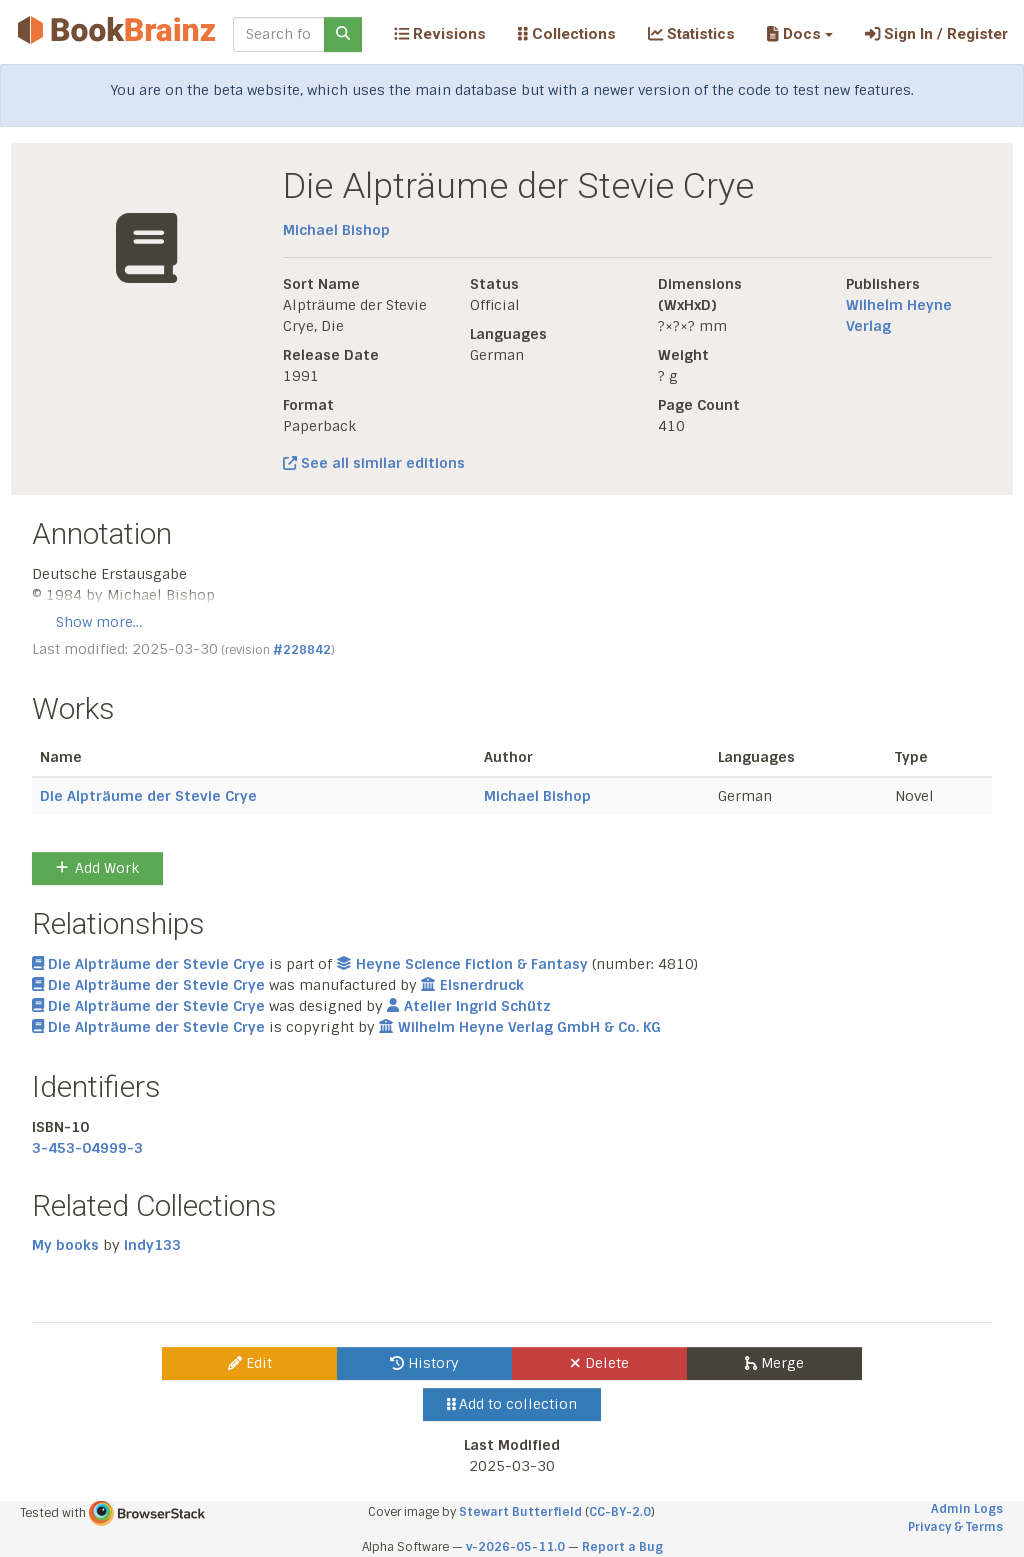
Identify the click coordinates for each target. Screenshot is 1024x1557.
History (424, 1363)
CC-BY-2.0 (620, 1512)
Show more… (99, 622)
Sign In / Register (936, 34)
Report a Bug (622, 1547)
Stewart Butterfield (520, 1512)
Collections (567, 34)
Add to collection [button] (512, 1404)
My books (65, 1245)
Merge (774, 1363)
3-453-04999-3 (87, 1148)
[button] (799, 34)
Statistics (691, 34)
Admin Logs (967, 1509)
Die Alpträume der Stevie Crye (148, 796)
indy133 (152, 1245)
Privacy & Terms (955, 1527)
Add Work (97, 868)
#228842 (302, 650)
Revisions (440, 34)
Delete (599, 1363)
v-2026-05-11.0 (515, 1547)
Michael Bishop (336, 230)
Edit (250, 1363)
